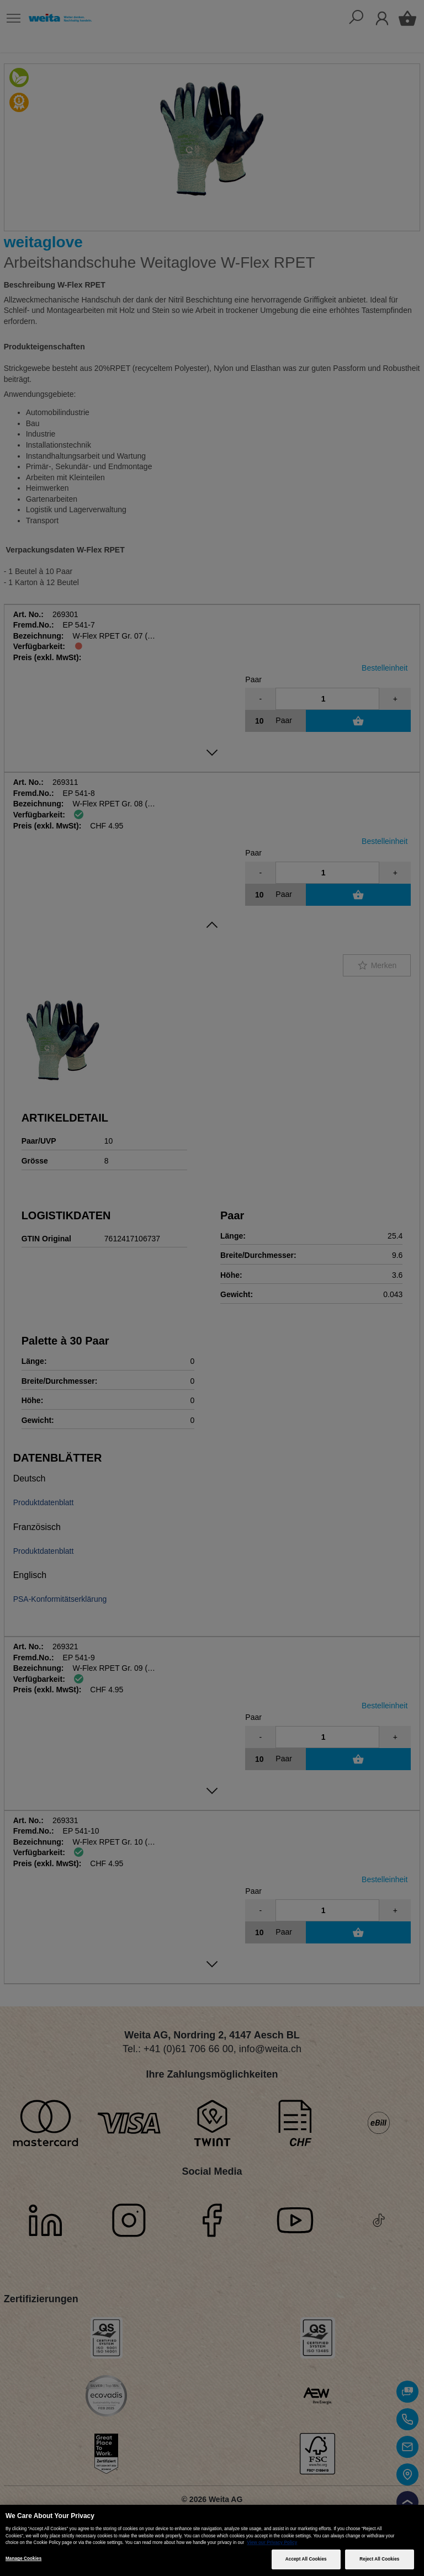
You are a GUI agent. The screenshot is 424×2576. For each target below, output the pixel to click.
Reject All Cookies (379, 2559)
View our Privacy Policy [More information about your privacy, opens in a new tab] (272, 2542)
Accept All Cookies (306, 2559)
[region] (212, 2540)
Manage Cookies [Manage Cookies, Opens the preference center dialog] (23, 2558)
